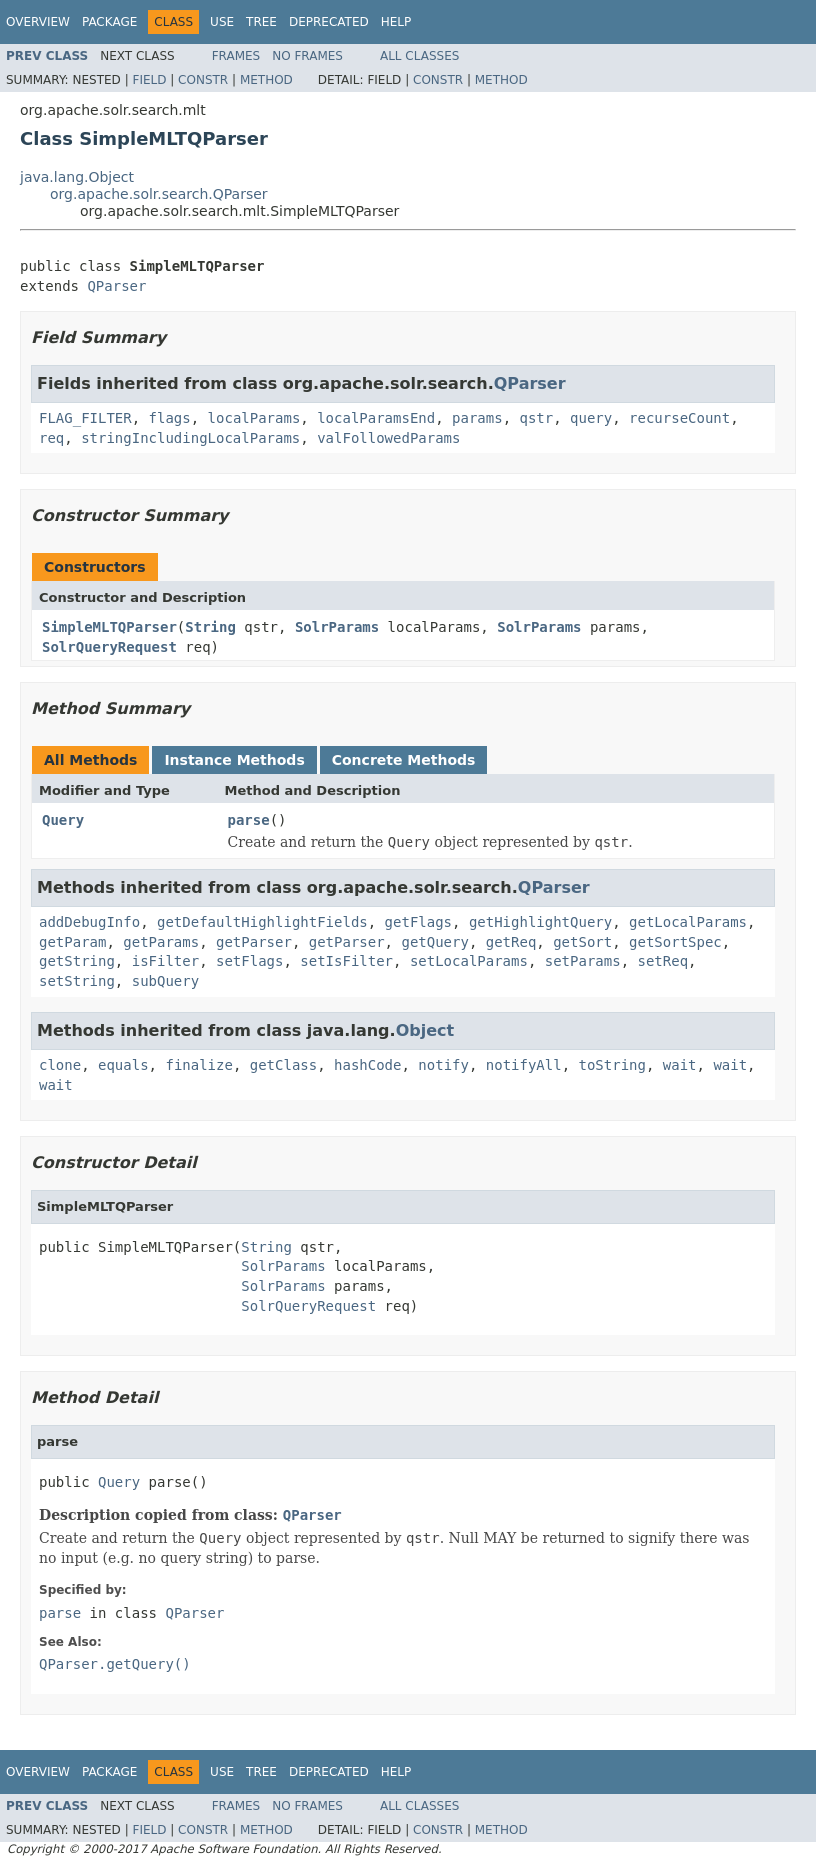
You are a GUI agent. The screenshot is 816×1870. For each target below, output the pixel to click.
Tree (261, 22)
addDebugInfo (89, 922)
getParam (72, 942)
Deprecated (329, 22)
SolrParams (337, 627)
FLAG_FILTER (85, 418)
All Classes (419, 56)
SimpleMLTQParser (109, 627)
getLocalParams (688, 922)
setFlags (249, 961)
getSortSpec (675, 942)
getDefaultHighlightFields (262, 922)
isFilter (165, 961)
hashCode (367, 1065)
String (210, 627)
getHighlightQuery (540, 922)
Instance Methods (234, 760)
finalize (198, 1065)
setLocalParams (469, 961)
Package (109, 22)
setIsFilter (346, 961)
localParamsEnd (376, 418)
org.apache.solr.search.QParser (159, 194)
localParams (254, 418)
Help (396, 22)
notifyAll (524, 1065)
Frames (236, 56)
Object (425, 1030)
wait (680, 1065)
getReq (511, 942)
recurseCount (679, 418)
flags (170, 418)
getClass (283, 1065)
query (591, 418)
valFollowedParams (388, 438)
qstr (536, 418)
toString (612, 1065)
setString (77, 981)
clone (60, 1065)
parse (249, 820)
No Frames (307, 56)
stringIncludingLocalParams (190, 438)
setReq (662, 961)
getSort (582, 942)
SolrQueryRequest (109, 647)
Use (222, 22)
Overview (38, 22)
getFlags (418, 922)
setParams (583, 961)
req (51, 438)
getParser (254, 942)
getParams (161, 942)
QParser (116, 286)
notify (443, 1065)
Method (266, 80)
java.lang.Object (77, 177)
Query (63, 820)
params (477, 418)
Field (149, 80)
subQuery (165, 981)
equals (123, 1065)
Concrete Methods (404, 760)
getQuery (434, 942)
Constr (203, 80)
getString (77, 961)
